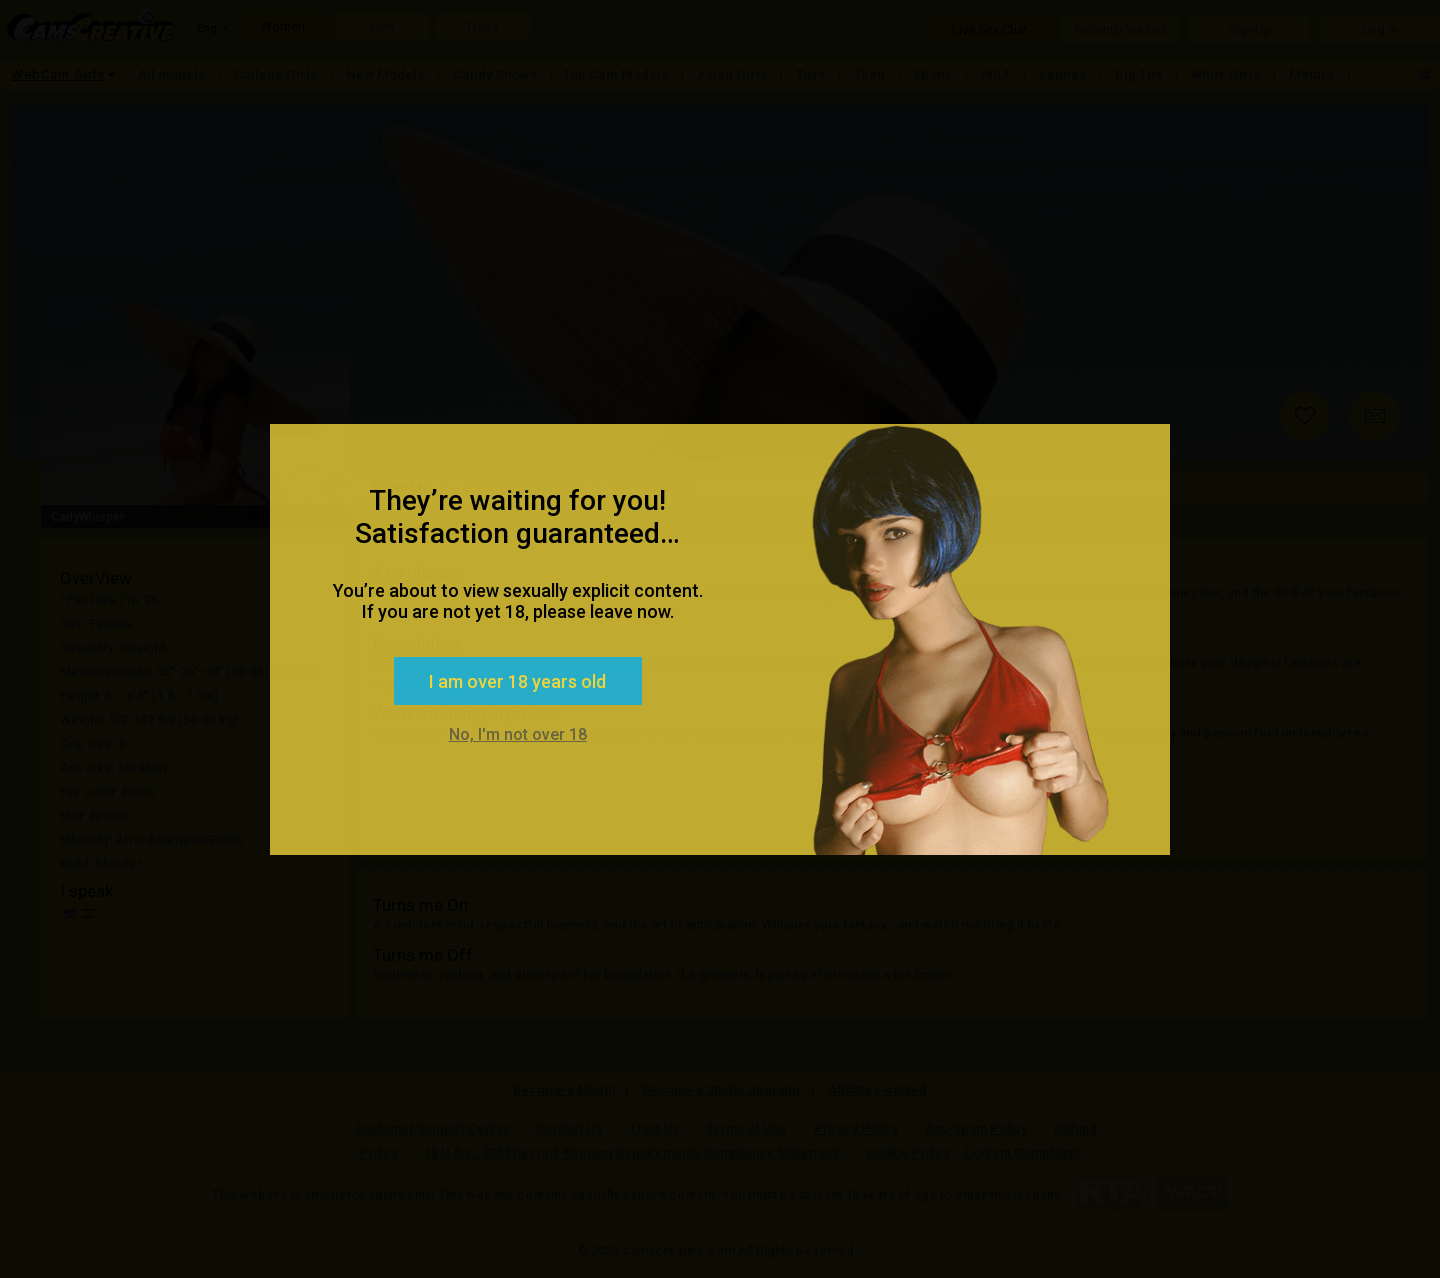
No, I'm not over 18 (518, 734)
